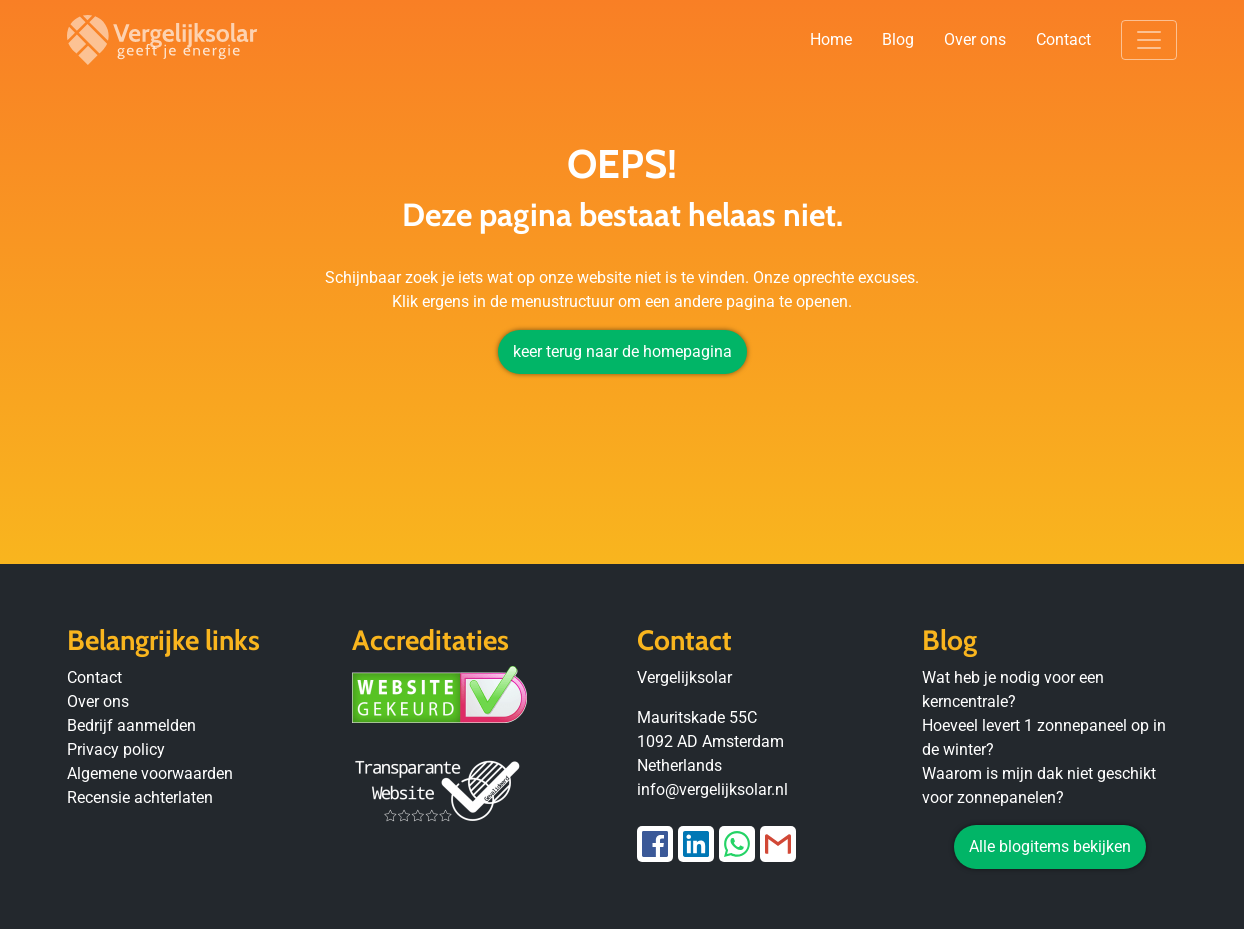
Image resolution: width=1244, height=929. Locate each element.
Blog (898, 39)
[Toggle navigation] (1149, 40)
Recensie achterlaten (140, 797)
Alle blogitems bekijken (1050, 846)
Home (831, 39)
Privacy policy (116, 749)
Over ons (975, 39)
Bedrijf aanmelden (131, 725)
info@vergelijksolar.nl (712, 789)
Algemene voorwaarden (150, 773)
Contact (1063, 39)
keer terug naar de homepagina (622, 351)
